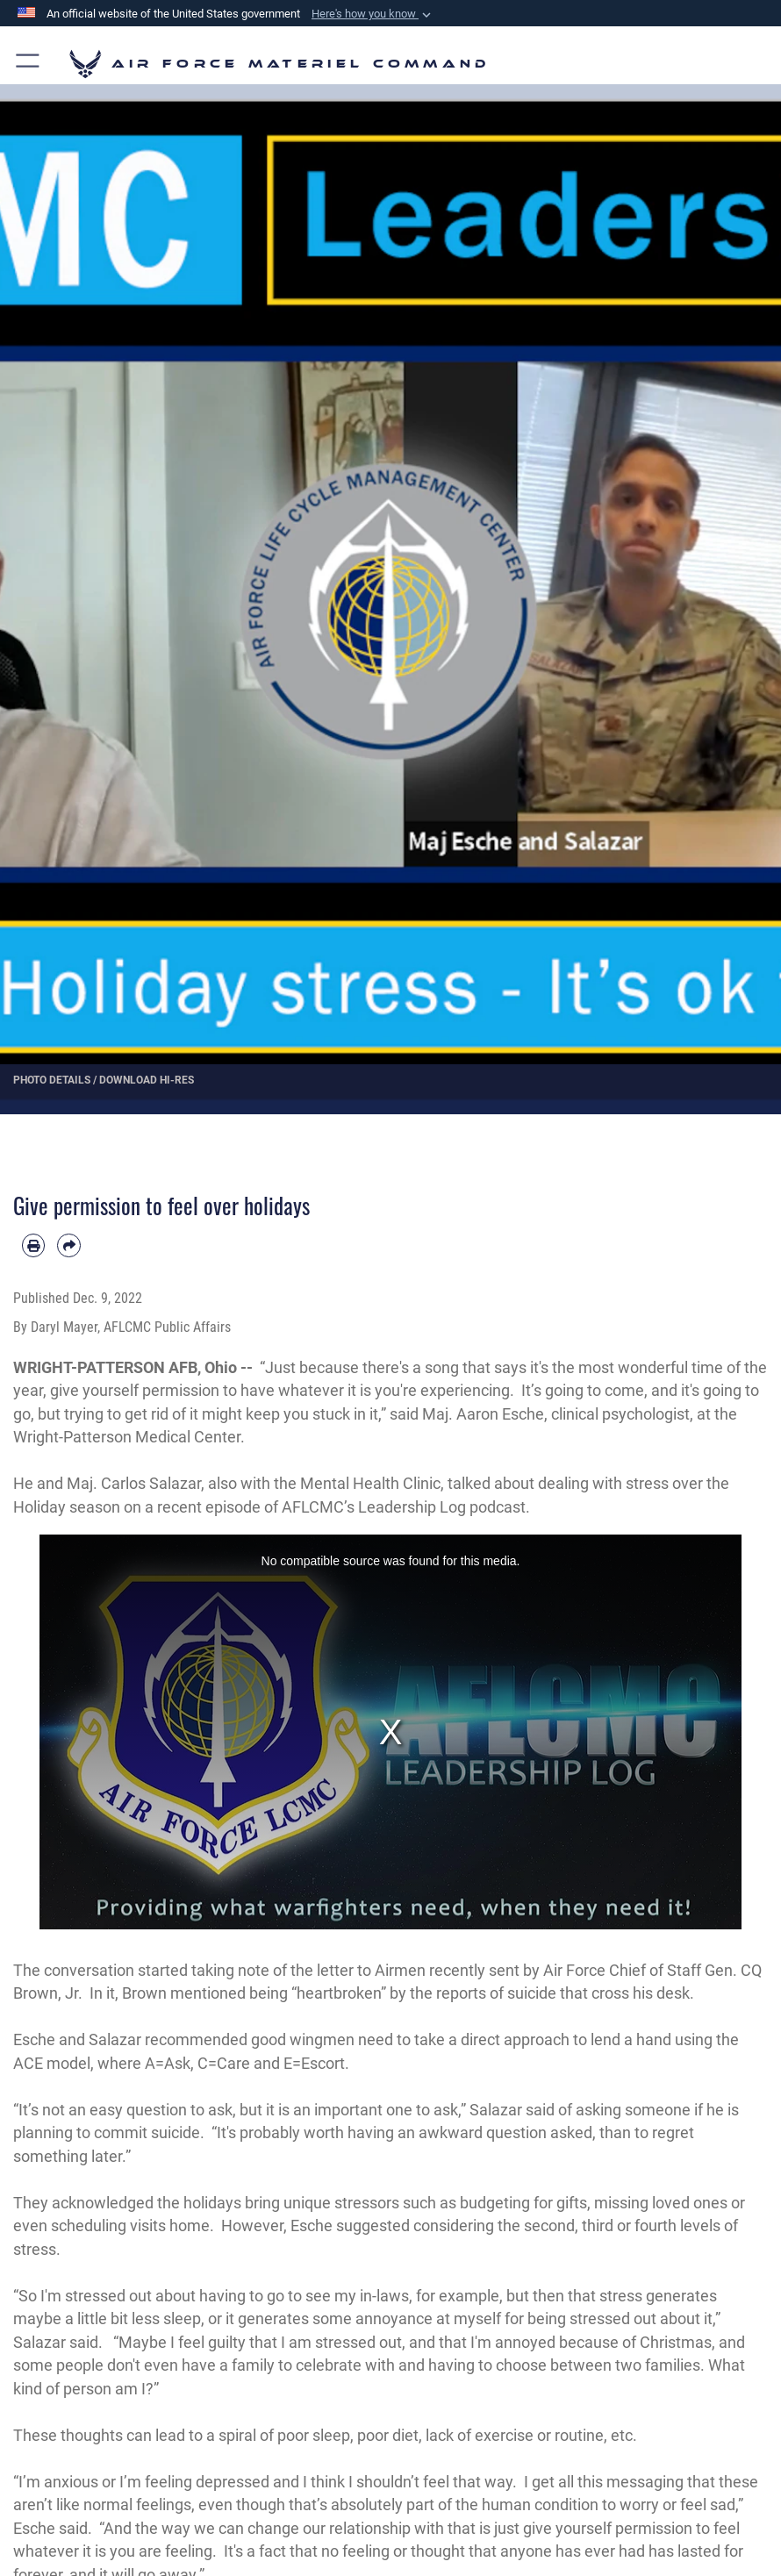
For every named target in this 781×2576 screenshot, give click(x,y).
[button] (373, 14)
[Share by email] (68, 1245)
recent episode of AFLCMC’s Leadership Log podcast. (343, 1507)
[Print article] (33, 1245)
